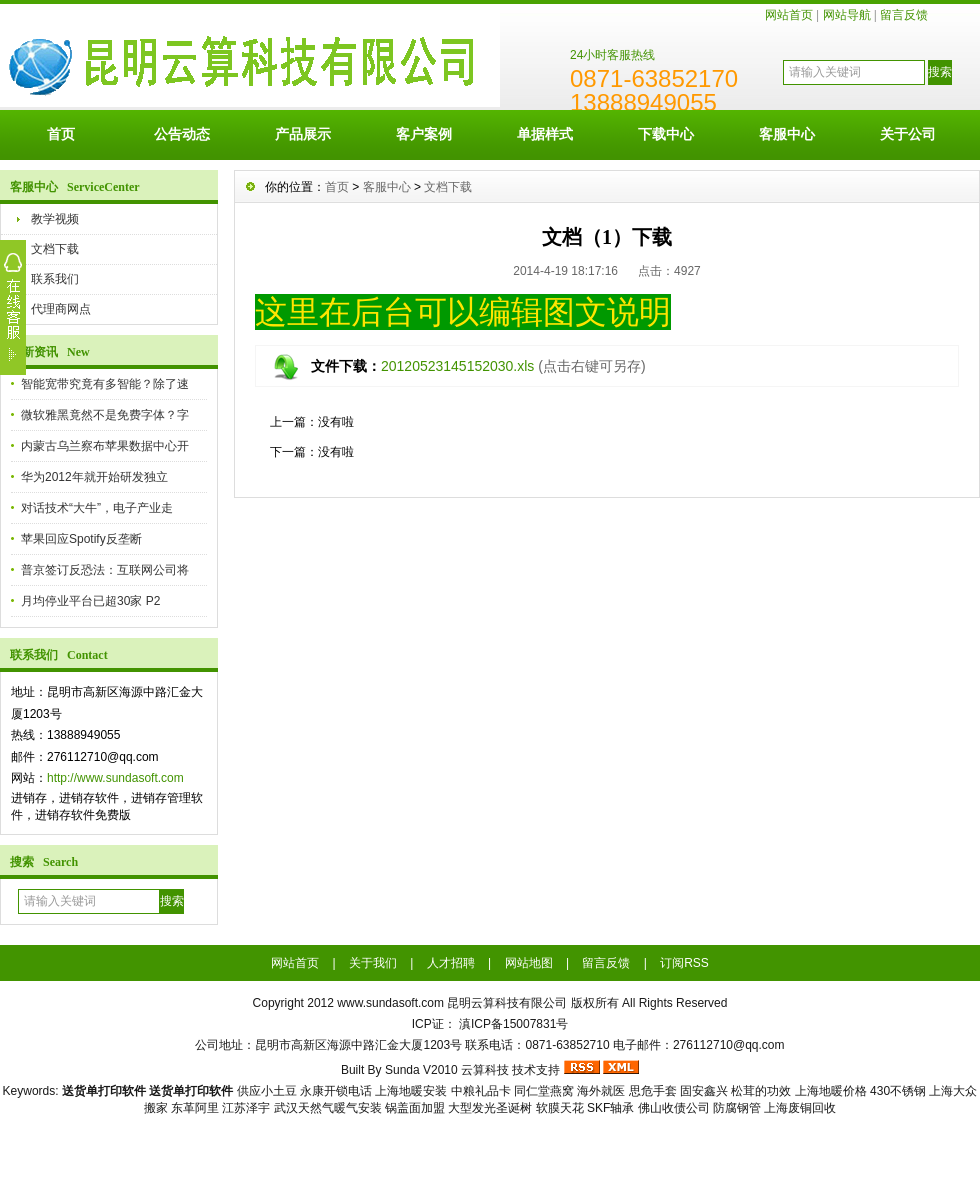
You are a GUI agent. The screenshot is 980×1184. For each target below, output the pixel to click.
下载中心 (666, 134)
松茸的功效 (761, 1091)
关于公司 (908, 134)
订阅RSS (684, 963)
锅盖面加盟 (415, 1108)
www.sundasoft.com (390, 1003)
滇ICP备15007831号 (513, 1024)
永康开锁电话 (336, 1091)
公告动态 (182, 134)
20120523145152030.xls (457, 366)
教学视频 (55, 219)
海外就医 (601, 1091)
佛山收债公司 (674, 1108)
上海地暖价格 (831, 1091)
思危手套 (653, 1091)
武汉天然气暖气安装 (328, 1108)
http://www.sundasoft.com (115, 778)
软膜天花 (560, 1108)
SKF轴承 (610, 1108)
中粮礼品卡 (481, 1091)
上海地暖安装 (411, 1091)
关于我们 (373, 963)
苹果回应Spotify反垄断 (81, 539)
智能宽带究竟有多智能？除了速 (105, 384)
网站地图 (529, 963)
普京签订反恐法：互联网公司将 (105, 570)
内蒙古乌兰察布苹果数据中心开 (105, 446)
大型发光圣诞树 (490, 1108)
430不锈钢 (898, 1091)
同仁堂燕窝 (544, 1091)
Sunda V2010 (421, 1070)
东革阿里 (195, 1108)
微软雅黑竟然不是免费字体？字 (105, 415)
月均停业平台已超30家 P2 (90, 601)
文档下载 (55, 249)
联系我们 (55, 279)
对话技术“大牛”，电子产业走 (97, 508)
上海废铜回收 (800, 1108)
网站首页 (789, 15)
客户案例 (424, 134)
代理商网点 (61, 309)
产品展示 (303, 134)
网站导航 (847, 15)
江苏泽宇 (246, 1108)
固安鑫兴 (704, 1091)
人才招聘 (451, 963)
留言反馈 (904, 15)
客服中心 (787, 134)
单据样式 (545, 134)
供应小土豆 (267, 1091)
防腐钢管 (737, 1108)
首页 (61, 134)
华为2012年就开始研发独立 (94, 477)
